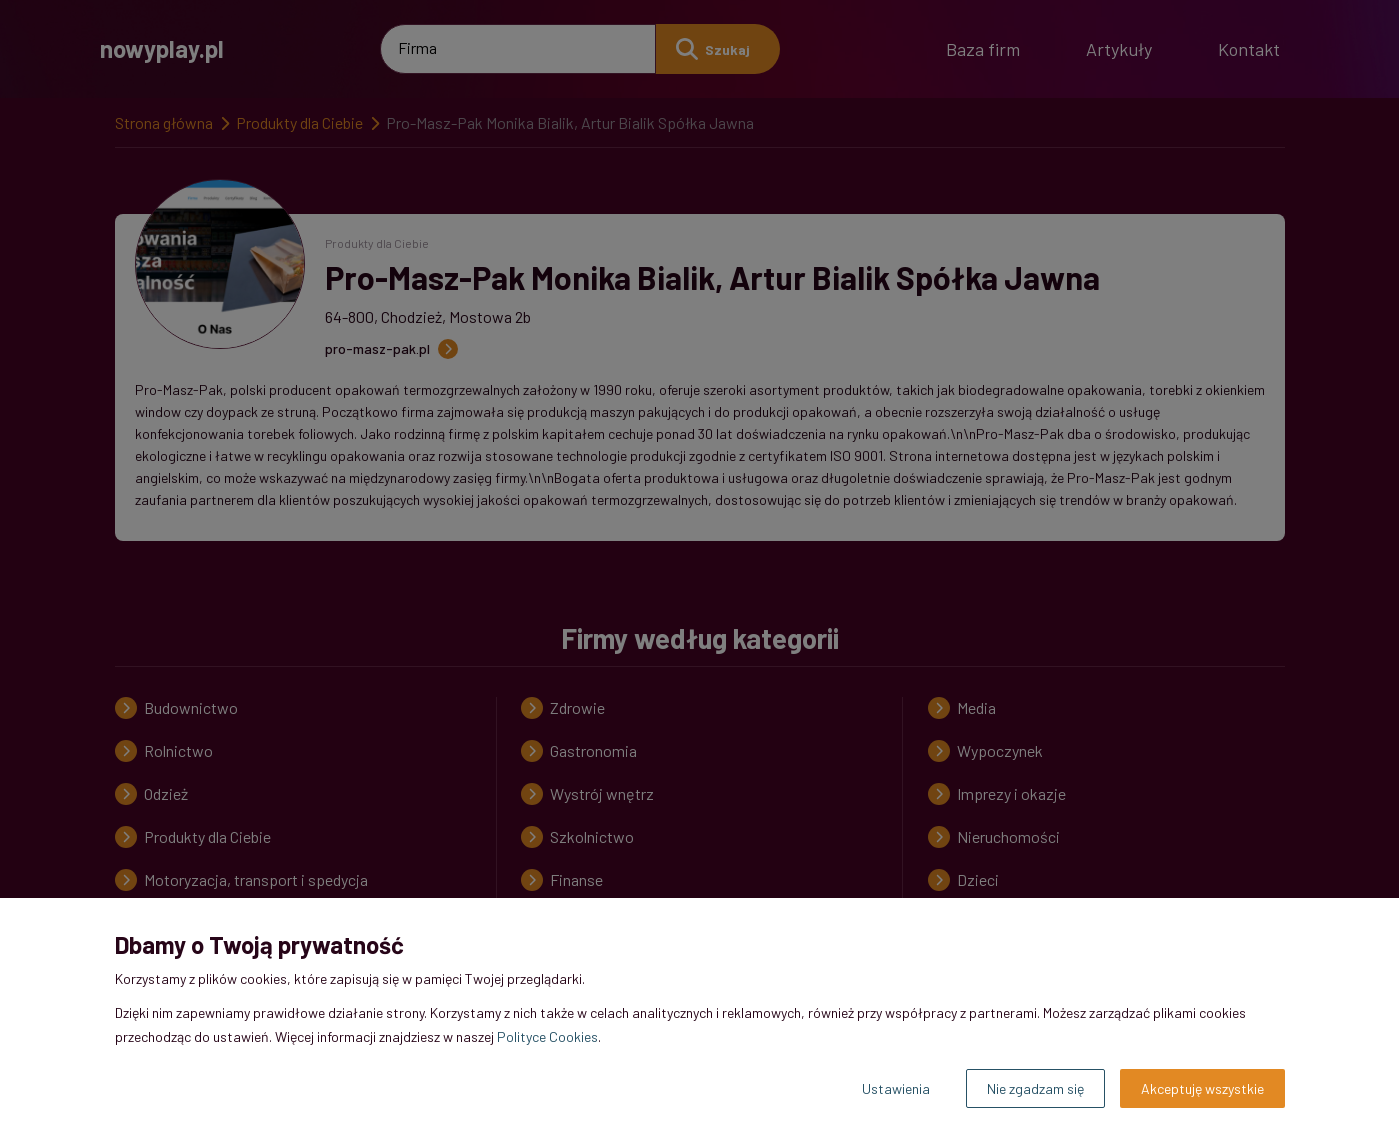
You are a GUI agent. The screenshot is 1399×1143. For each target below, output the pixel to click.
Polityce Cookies (547, 1036)
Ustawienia (896, 1088)
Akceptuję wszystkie (1202, 1088)
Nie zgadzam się (1035, 1088)
